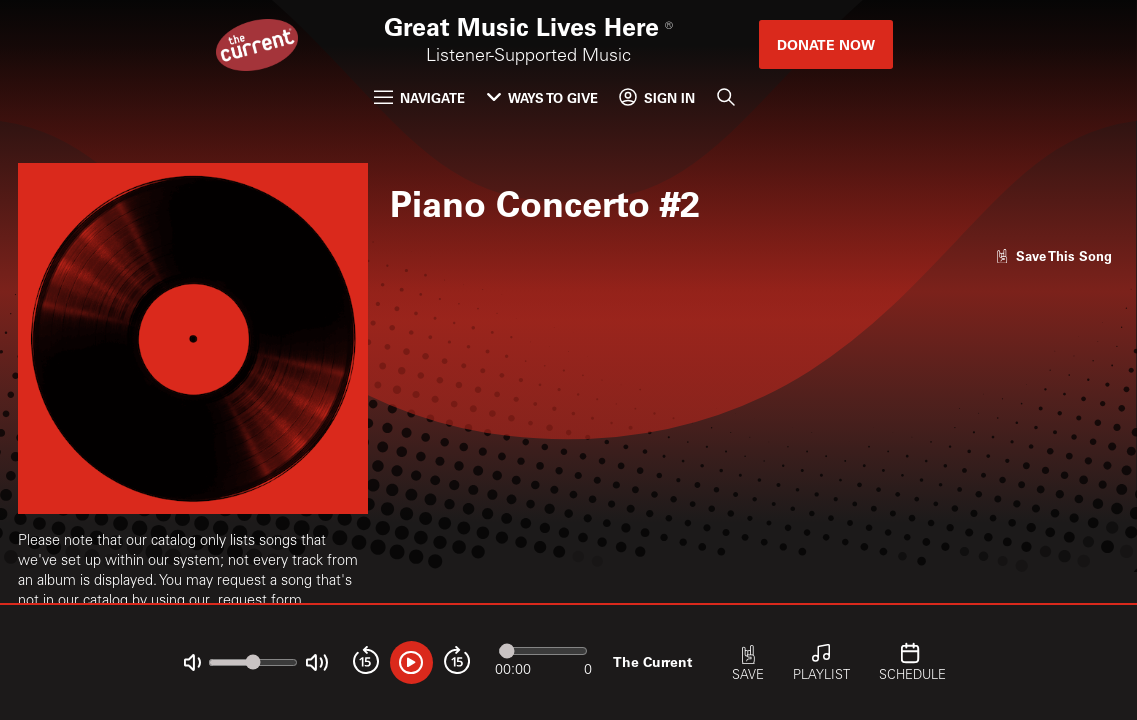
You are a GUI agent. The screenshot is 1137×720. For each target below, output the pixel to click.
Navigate (419, 97)
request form (260, 602)
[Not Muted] (192, 662)
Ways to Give (542, 97)
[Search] (726, 97)
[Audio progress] (543, 650)
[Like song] (1054, 255)
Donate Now (826, 44)
